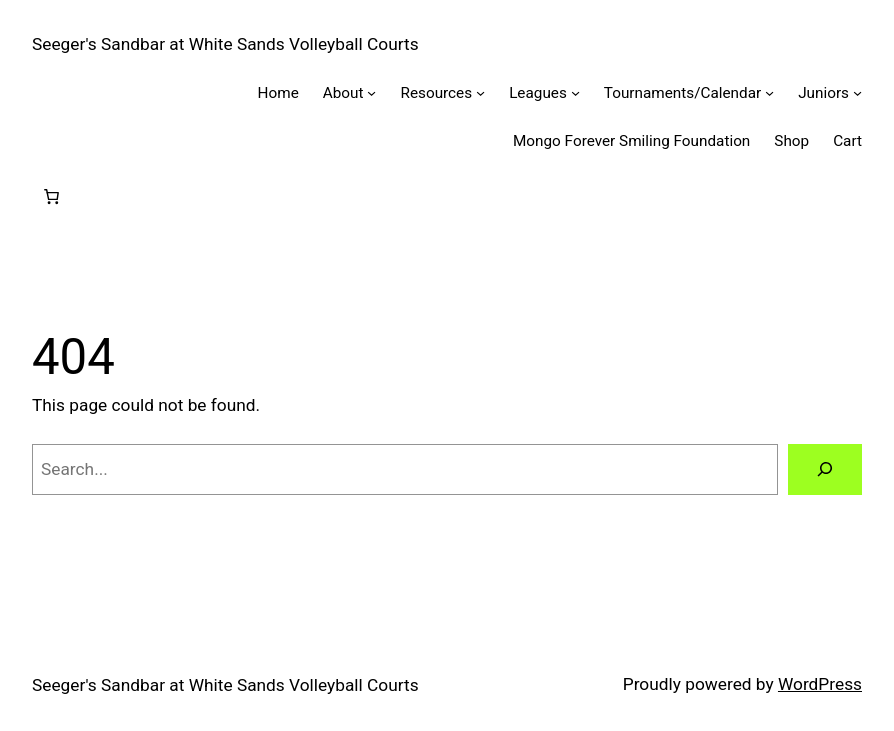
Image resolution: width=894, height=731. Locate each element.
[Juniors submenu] (857, 92)
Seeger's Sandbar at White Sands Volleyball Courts (225, 44)
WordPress (820, 684)
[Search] (825, 469)
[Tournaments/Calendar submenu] (769, 92)
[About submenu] (371, 92)
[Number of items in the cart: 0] (51, 197)
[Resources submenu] (480, 92)
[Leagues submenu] (575, 92)
